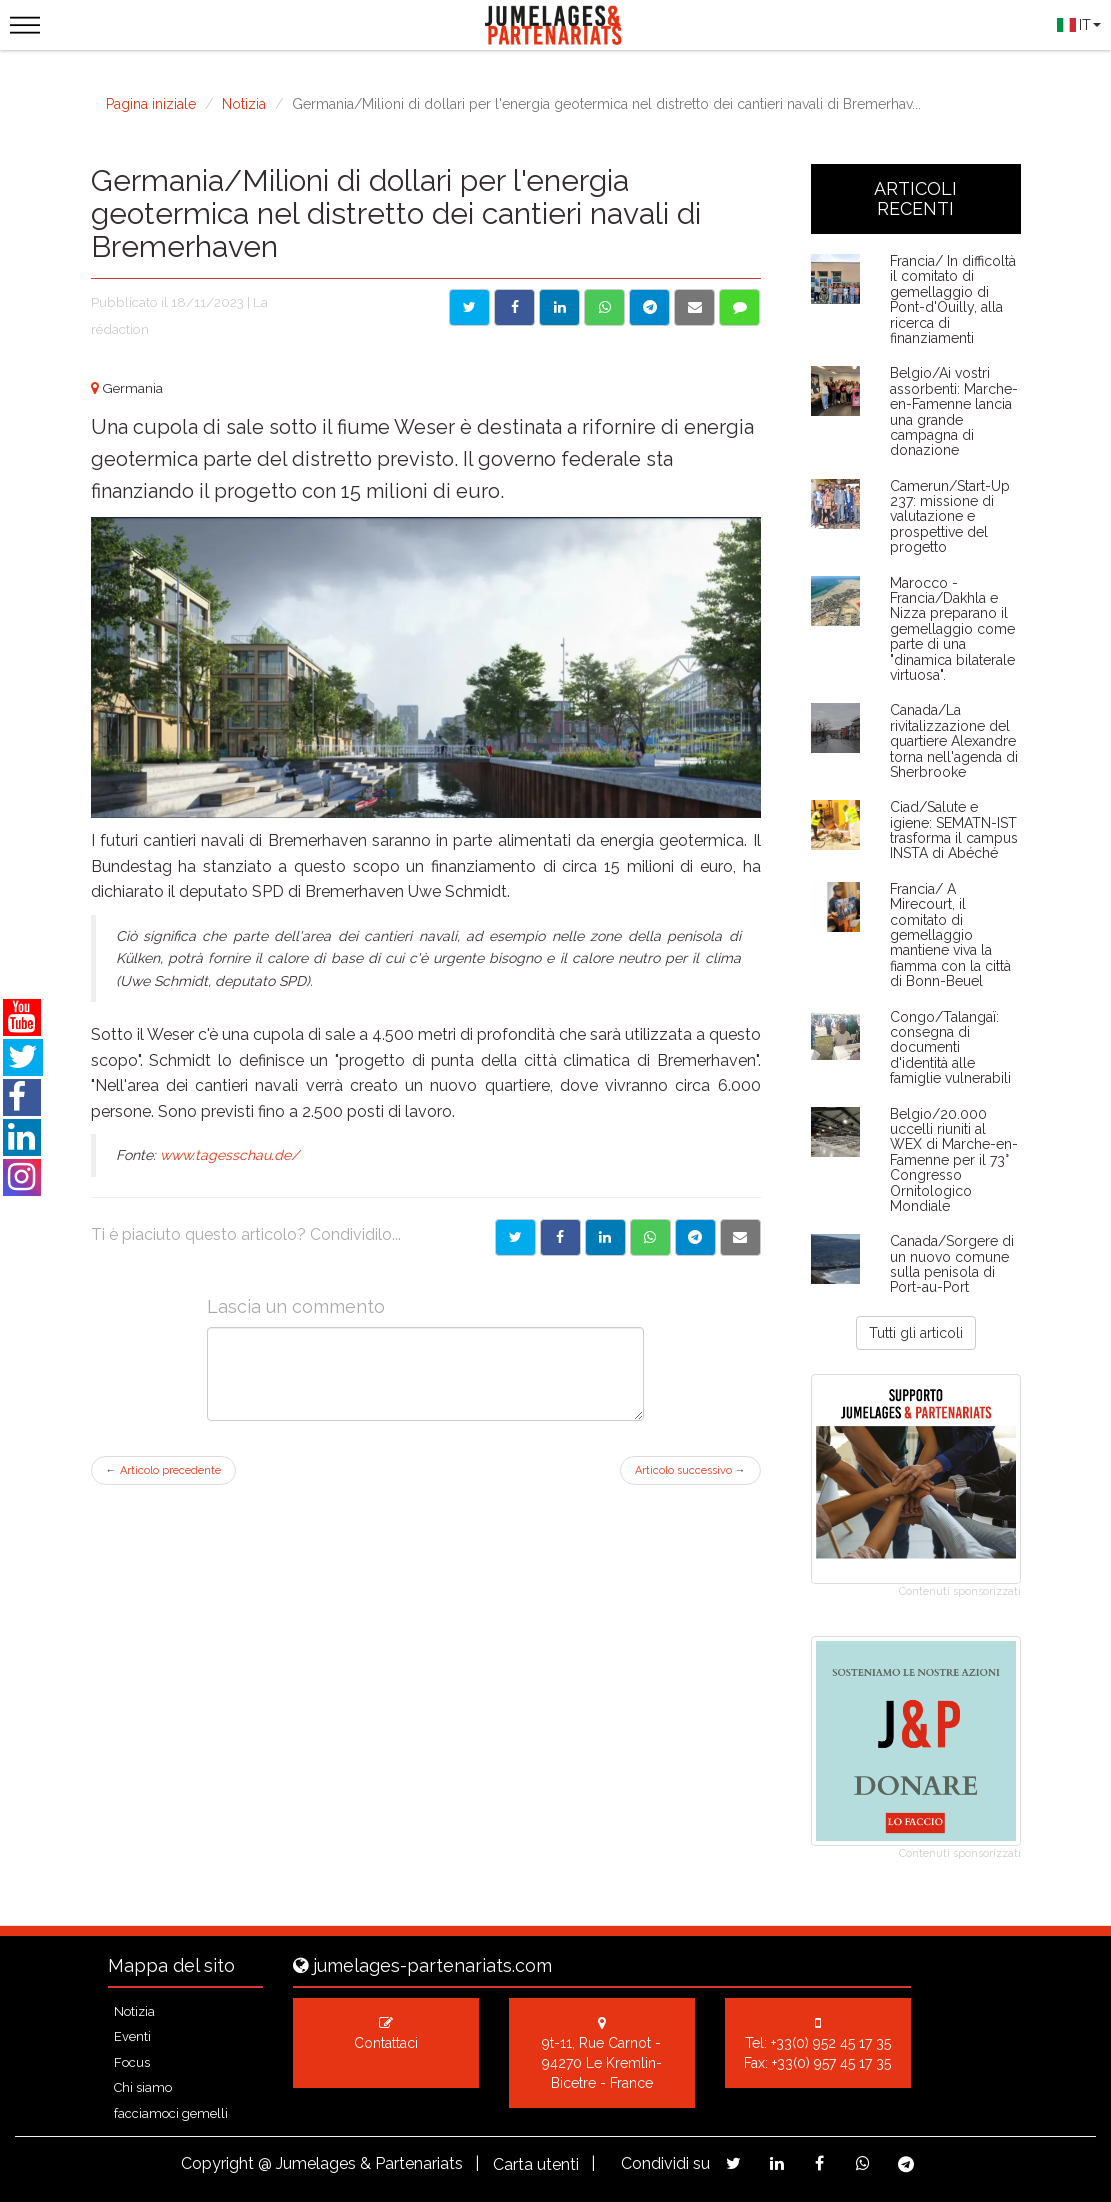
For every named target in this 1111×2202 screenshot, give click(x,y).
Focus (132, 2062)
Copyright (217, 2163)
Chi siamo (143, 2087)
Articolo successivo (690, 1470)
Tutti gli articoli (916, 1333)
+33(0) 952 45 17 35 (831, 2043)
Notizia (244, 104)
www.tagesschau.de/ (229, 1155)
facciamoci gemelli (171, 2113)
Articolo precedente (163, 1470)
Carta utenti (536, 2164)
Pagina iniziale (151, 104)
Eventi (132, 2036)
